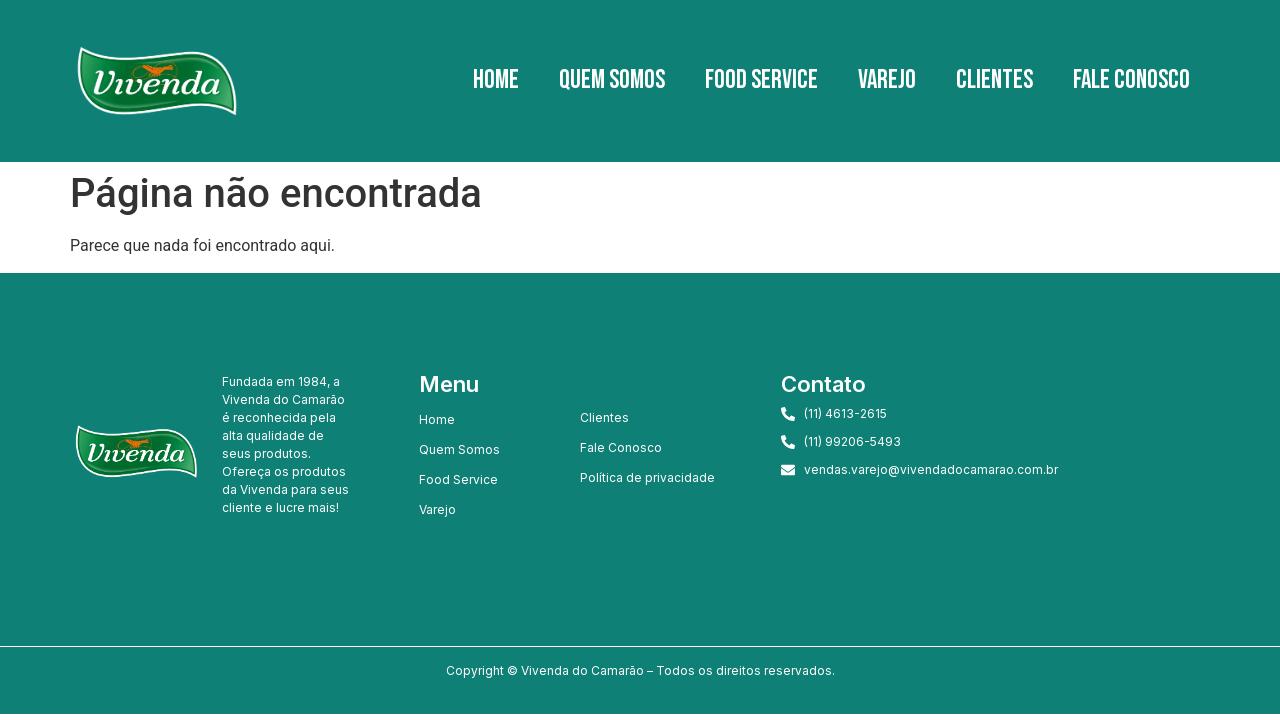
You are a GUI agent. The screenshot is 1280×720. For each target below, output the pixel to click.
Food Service (761, 80)
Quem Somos (612, 80)
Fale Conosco (1131, 80)
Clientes (994, 80)
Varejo (887, 80)
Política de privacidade (647, 477)
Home (496, 80)
